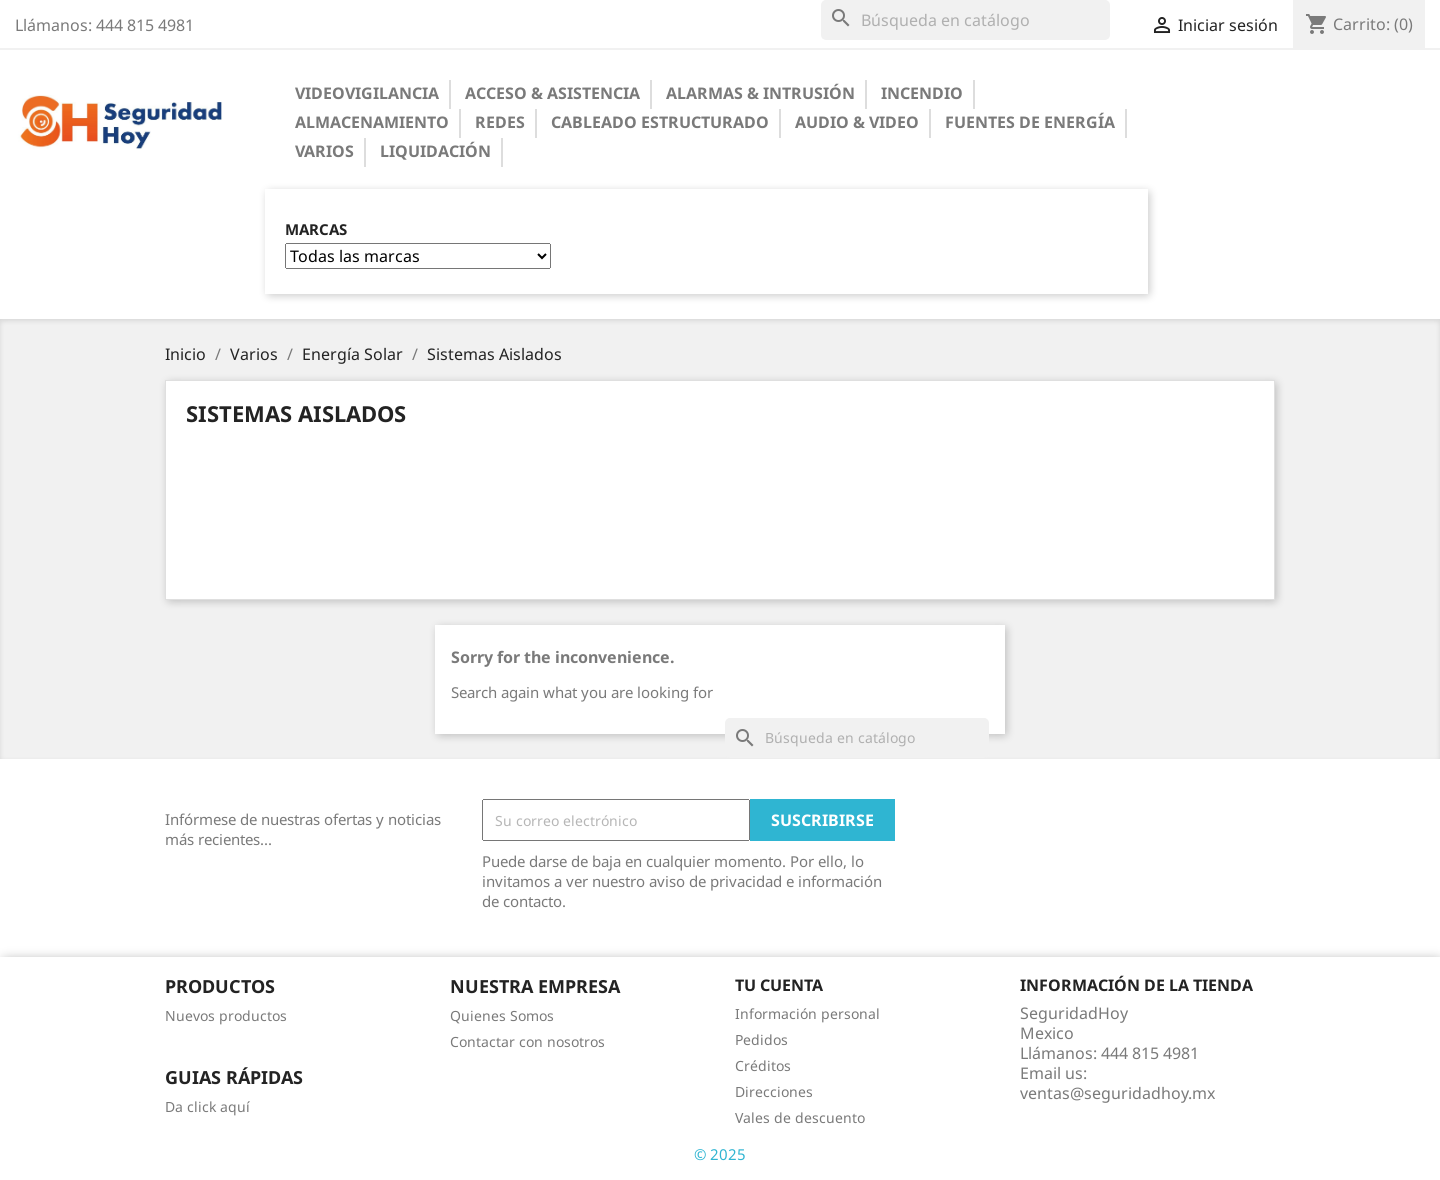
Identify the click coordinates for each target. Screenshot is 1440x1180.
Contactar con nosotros (527, 1041)
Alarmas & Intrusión (760, 93)
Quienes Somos (502, 1015)
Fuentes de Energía (1030, 122)
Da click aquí (207, 1106)
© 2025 (720, 1154)
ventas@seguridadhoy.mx (1117, 1093)
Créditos (763, 1065)
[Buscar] (965, 20)
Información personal (807, 1013)
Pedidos (761, 1039)
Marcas (316, 229)
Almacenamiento (372, 122)
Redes (500, 122)
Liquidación (435, 151)
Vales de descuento (800, 1117)
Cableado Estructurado (660, 122)
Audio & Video (857, 122)
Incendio (922, 93)
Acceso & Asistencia (552, 93)
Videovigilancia (367, 93)
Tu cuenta (779, 985)
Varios (324, 151)
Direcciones (774, 1091)
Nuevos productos (226, 1015)
